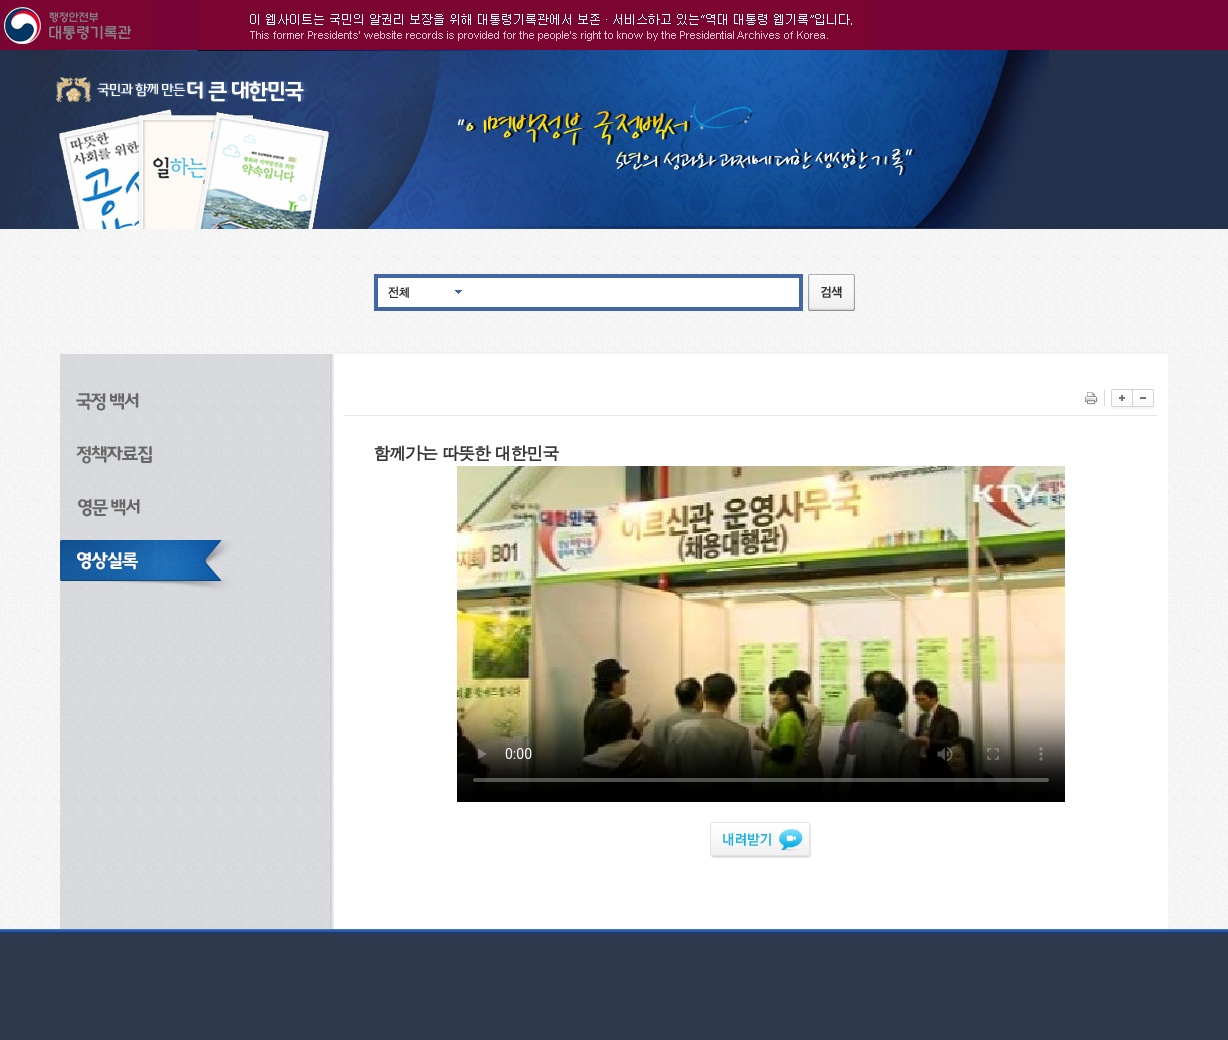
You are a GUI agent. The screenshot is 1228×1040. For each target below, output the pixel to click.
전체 (399, 291)
